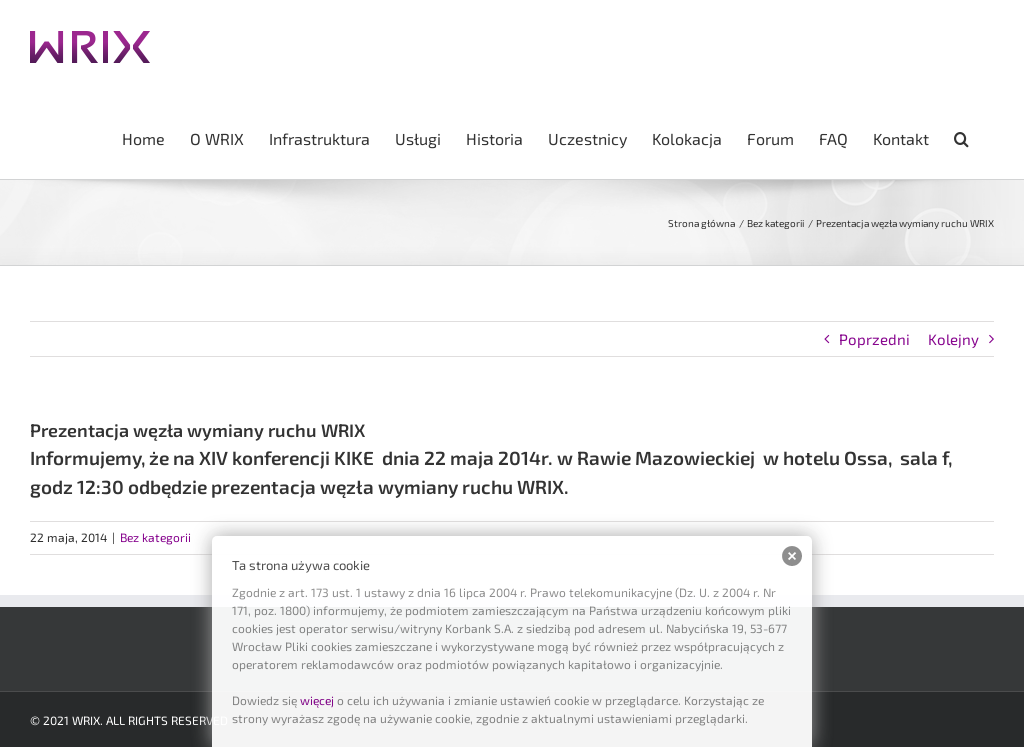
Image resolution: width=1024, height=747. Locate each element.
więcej (317, 700)
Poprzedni (874, 339)
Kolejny (953, 339)
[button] (961, 137)
